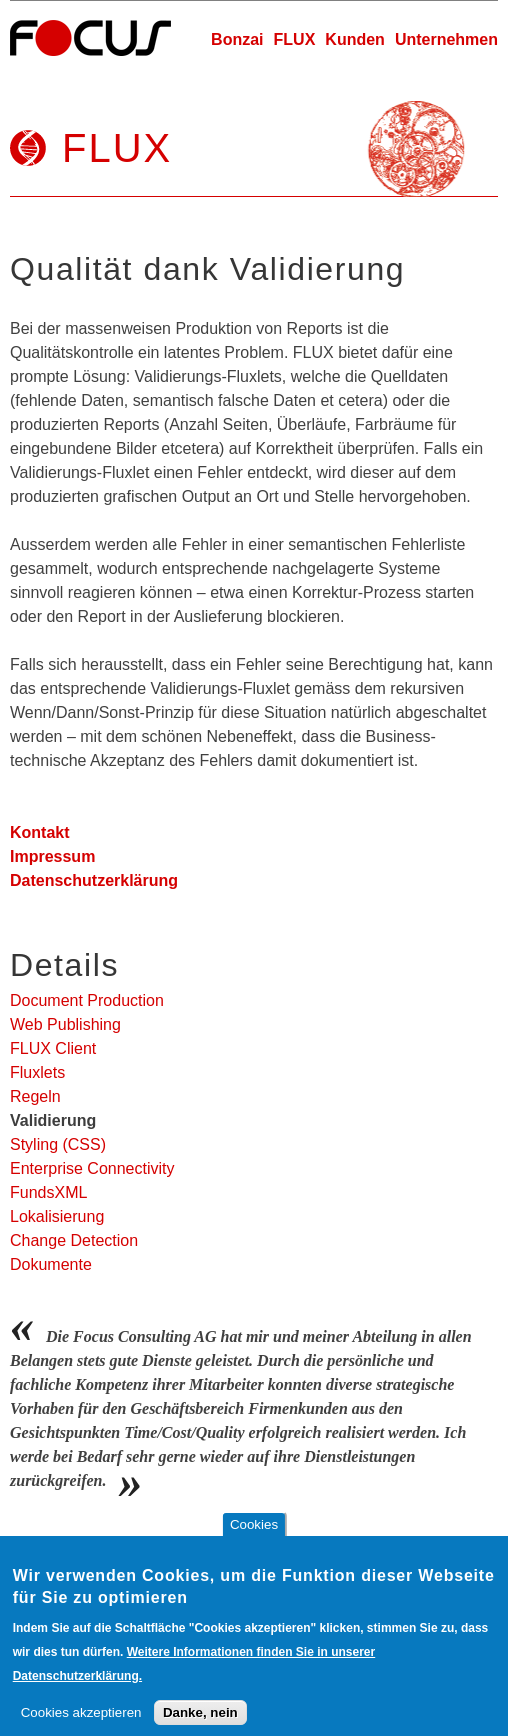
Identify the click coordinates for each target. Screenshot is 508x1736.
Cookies (254, 1540)
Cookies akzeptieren (81, 1728)
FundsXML (48, 1192)
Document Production (87, 1000)
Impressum (52, 856)
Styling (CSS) (58, 1144)
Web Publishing (65, 1024)
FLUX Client (53, 1048)
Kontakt (40, 832)
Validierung (53, 1120)
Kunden (355, 39)
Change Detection (74, 1240)
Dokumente (51, 1264)
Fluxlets (37, 1072)
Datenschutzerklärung (94, 880)
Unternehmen (446, 39)
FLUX (295, 39)
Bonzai (237, 39)
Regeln (35, 1096)
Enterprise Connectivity (92, 1168)
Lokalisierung (57, 1216)
